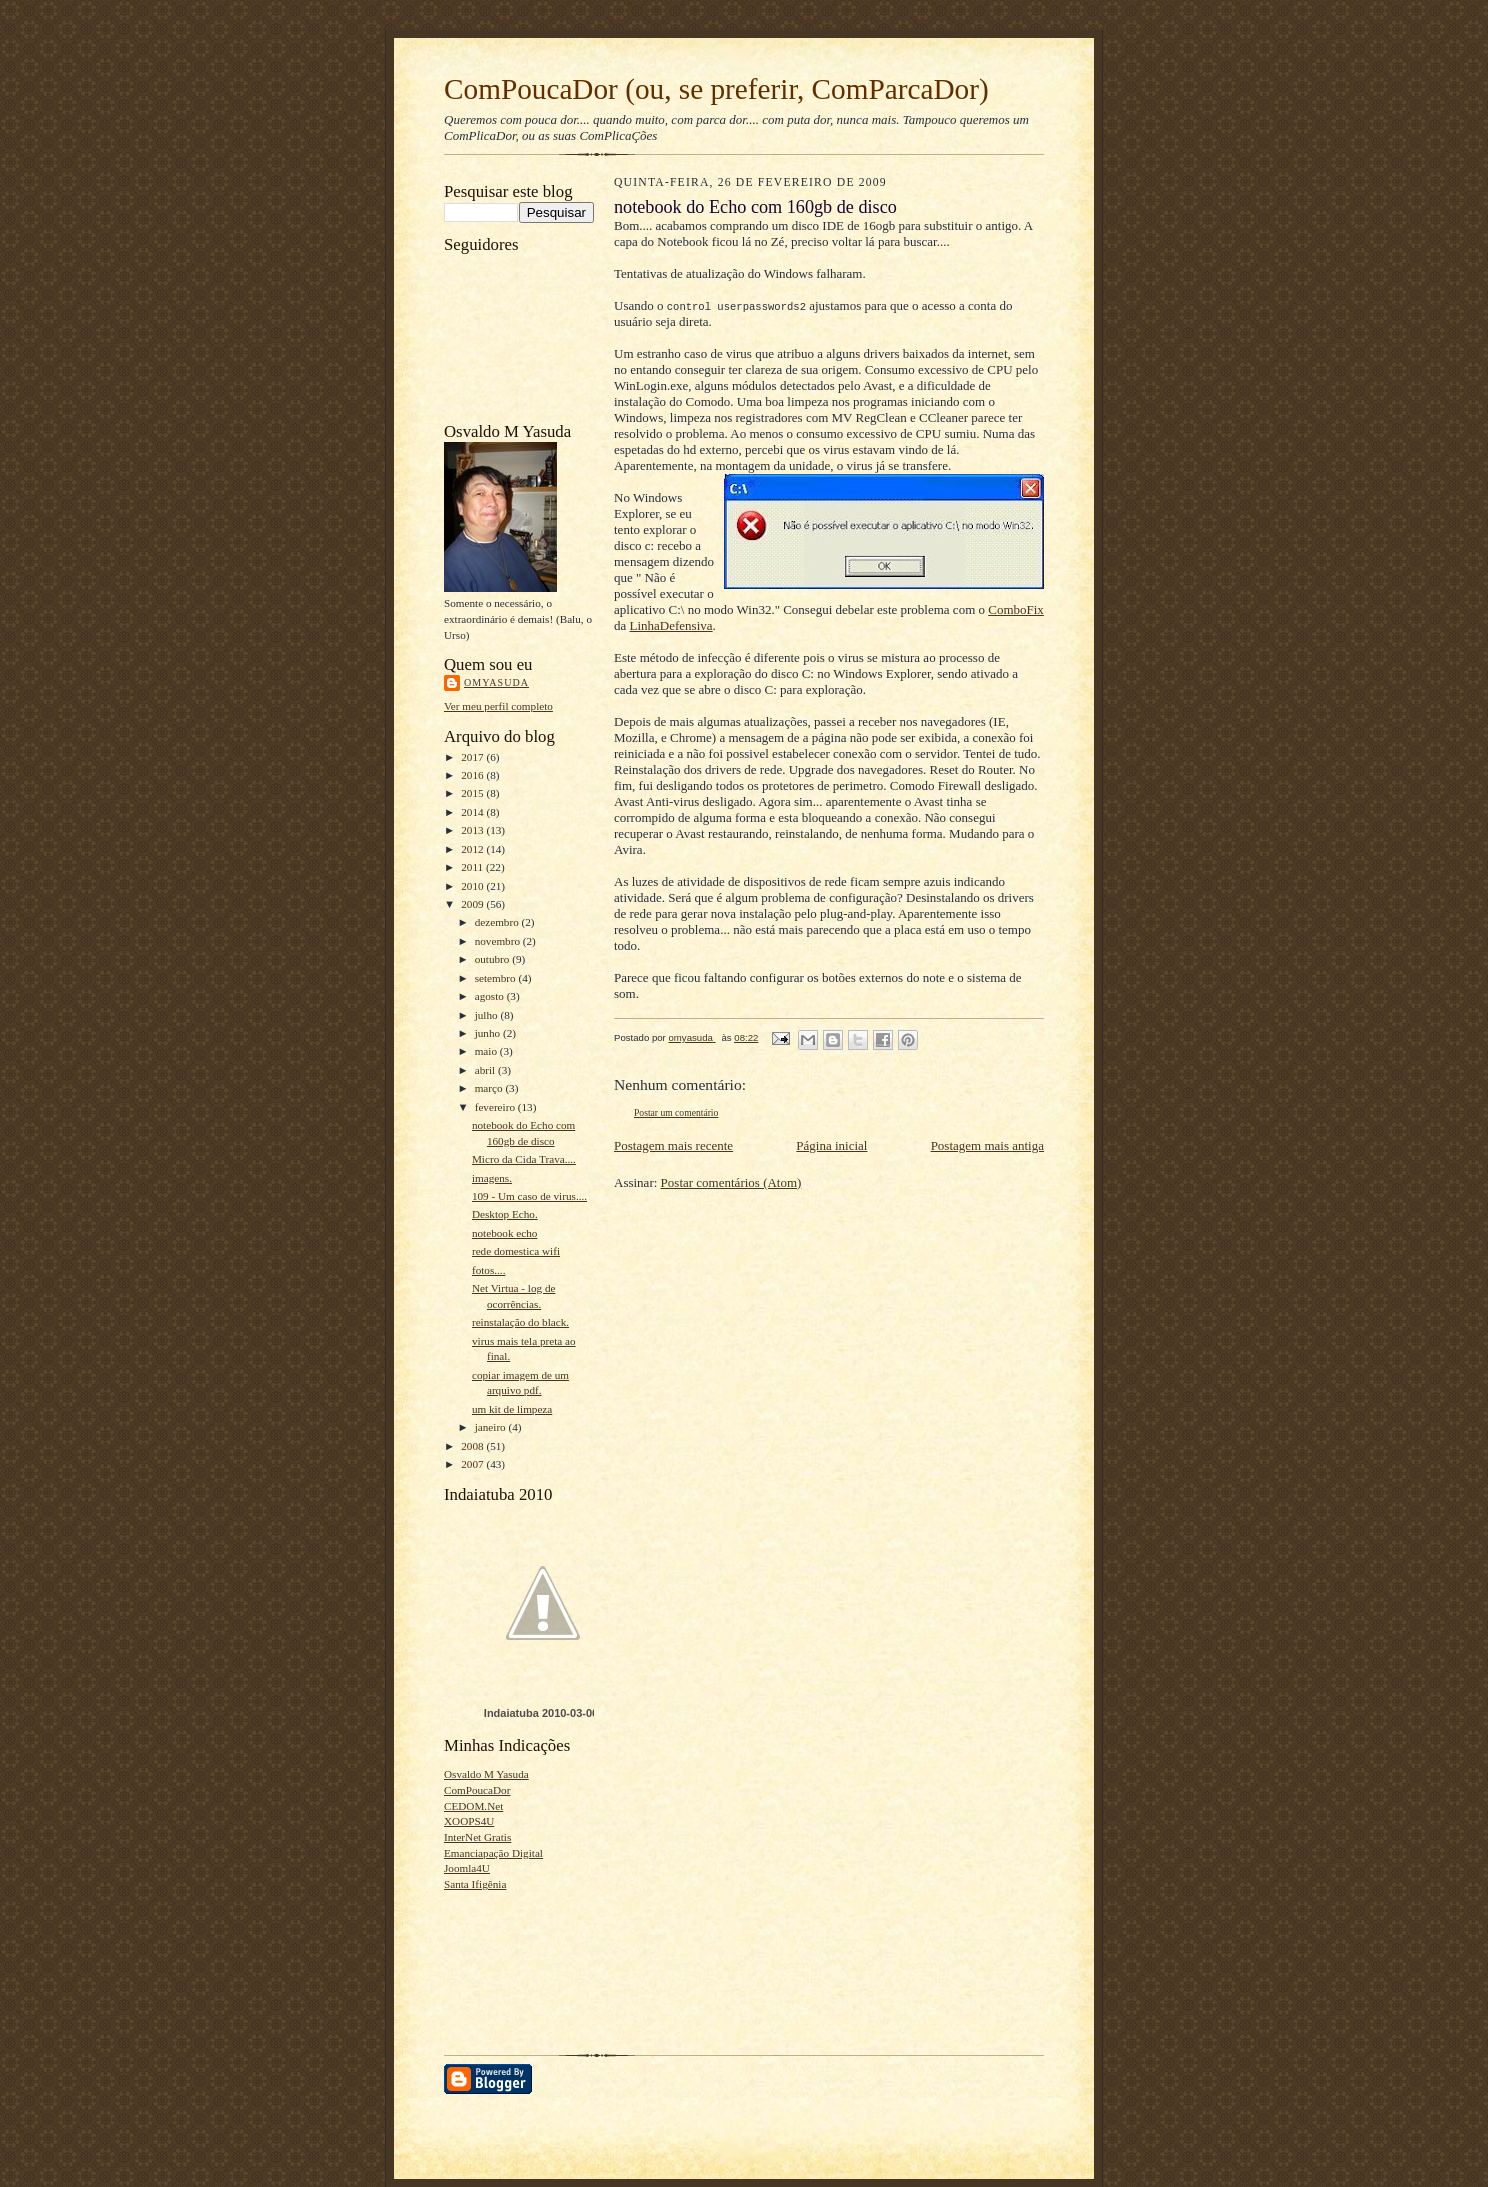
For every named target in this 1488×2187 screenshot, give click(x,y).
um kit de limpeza (512, 1409)
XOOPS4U (469, 1821)
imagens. (492, 1178)
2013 (473, 830)
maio (487, 1051)
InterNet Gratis (477, 1837)
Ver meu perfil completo (498, 706)
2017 (473, 757)
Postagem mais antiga (987, 1145)
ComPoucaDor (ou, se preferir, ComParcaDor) (716, 89)
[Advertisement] (506, 1967)
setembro (497, 978)
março (490, 1088)
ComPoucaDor (477, 1790)
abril (486, 1070)
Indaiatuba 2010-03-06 (541, 1713)
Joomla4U (467, 1868)
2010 (473, 886)
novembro (499, 941)
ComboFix (1016, 609)
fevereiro (496, 1107)
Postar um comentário (676, 1112)
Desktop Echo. (505, 1214)
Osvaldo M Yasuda (486, 1774)
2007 (473, 1464)
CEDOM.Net (473, 1806)
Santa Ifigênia (475, 1884)
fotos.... (489, 1270)
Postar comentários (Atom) (731, 1182)
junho (489, 1033)
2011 (473, 867)
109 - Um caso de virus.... (529, 1196)
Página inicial (831, 1145)
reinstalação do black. (520, 1322)
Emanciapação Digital (493, 1853)
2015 (473, 793)
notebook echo (504, 1233)
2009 (473, 904)
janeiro (492, 1427)
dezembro (498, 922)
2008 (473, 1446)
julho (488, 1015)
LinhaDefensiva (671, 625)
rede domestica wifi (516, 1251)
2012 (473, 849)
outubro (494, 959)
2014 (473, 812)
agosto (491, 996)
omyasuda (496, 682)
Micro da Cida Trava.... (524, 1159)
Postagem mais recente (673, 1145)
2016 (473, 775)
